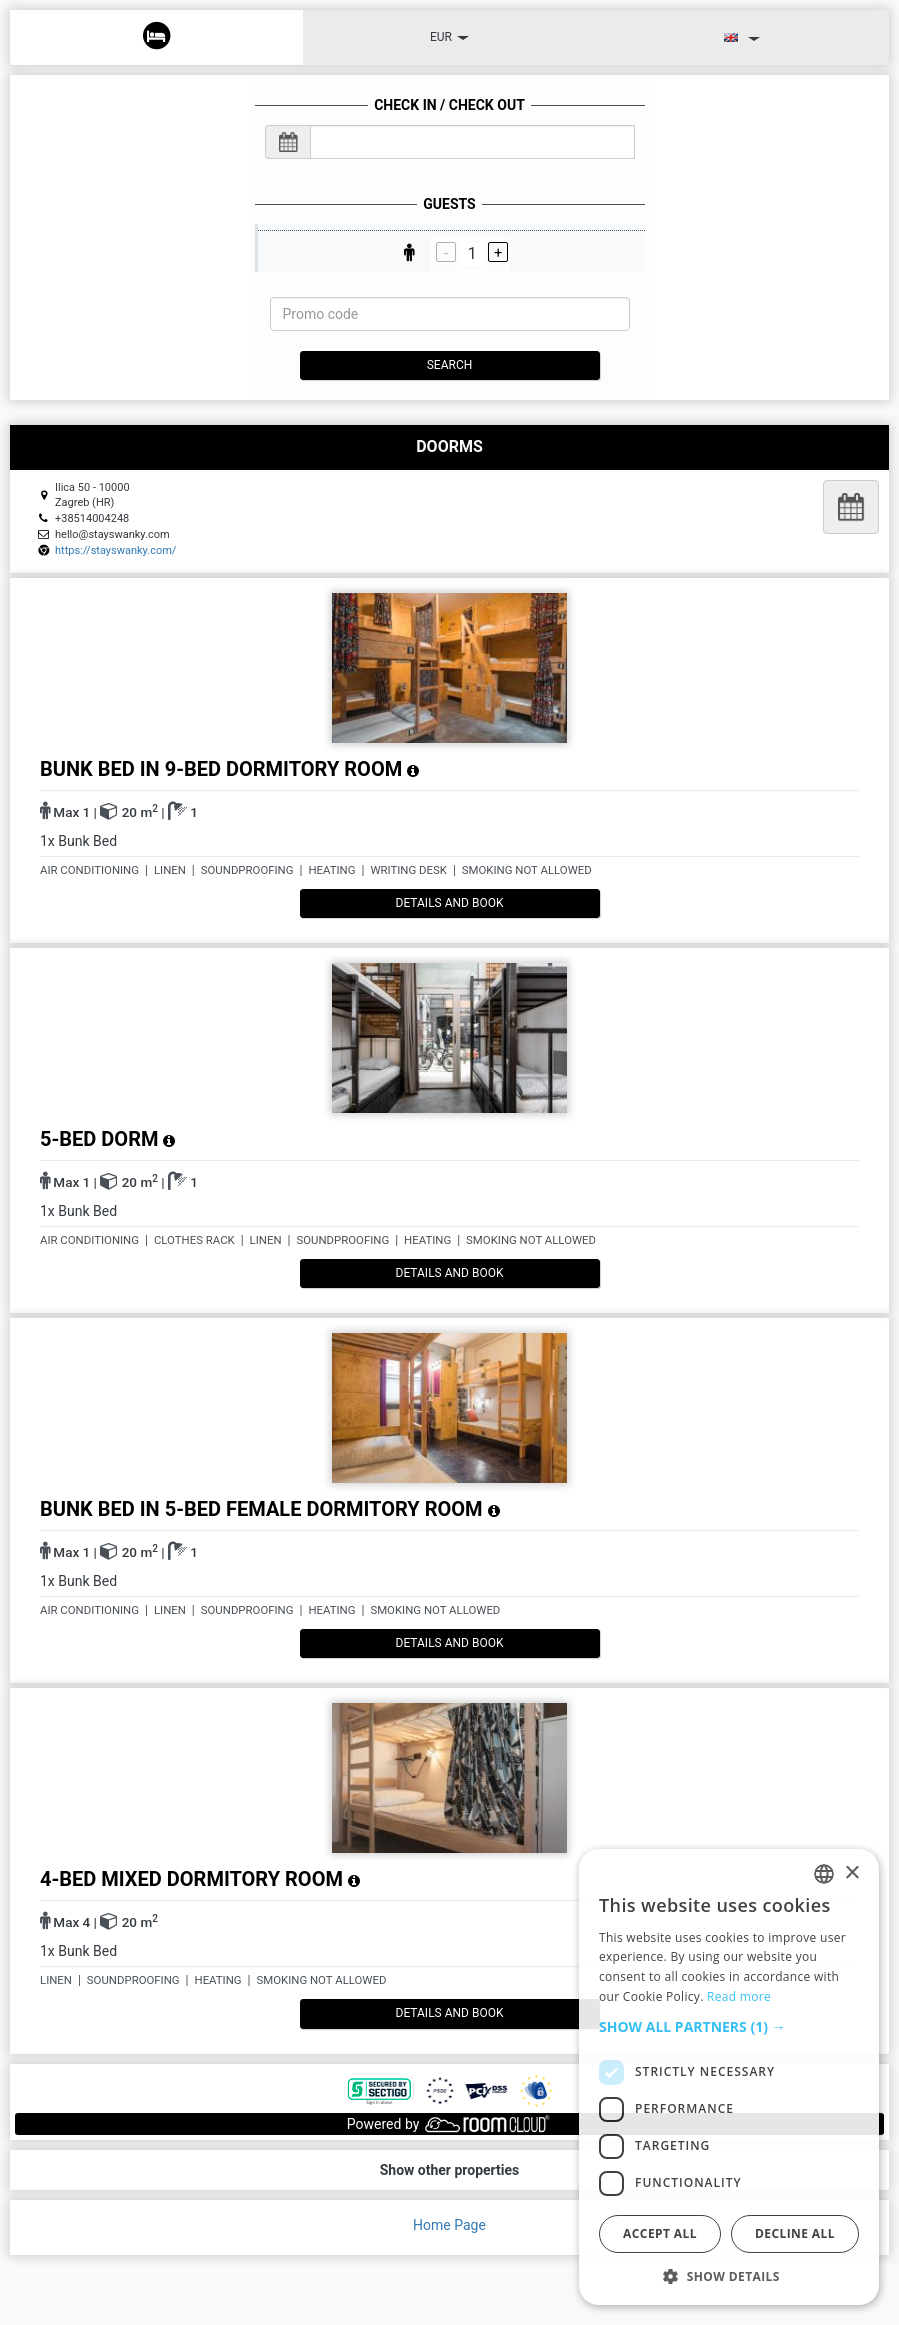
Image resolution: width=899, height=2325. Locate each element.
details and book (450, 903)
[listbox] (824, 1874)
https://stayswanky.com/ (115, 550)
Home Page (449, 2225)
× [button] (851, 1873)
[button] (729, 2027)
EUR (449, 37)
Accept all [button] (660, 2233)
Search (450, 365)
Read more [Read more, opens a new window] (739, 1996)
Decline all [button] (795, 2233)
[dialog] (729, 2077)
